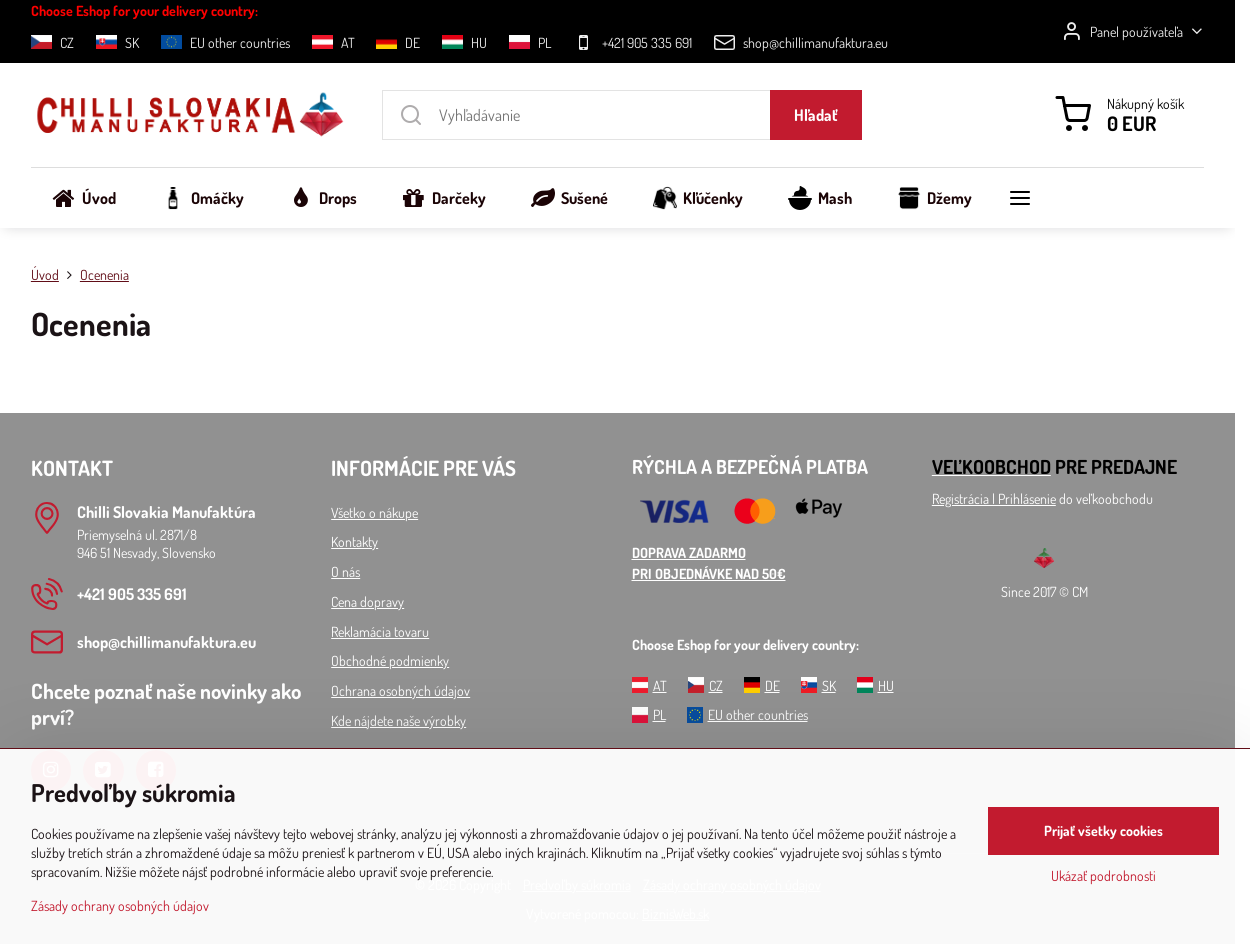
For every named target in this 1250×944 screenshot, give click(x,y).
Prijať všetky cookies (1103, 830)
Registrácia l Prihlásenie (994, 498)
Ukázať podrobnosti (1103, 875)
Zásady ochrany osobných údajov (120, 905)
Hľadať (816, 115)
